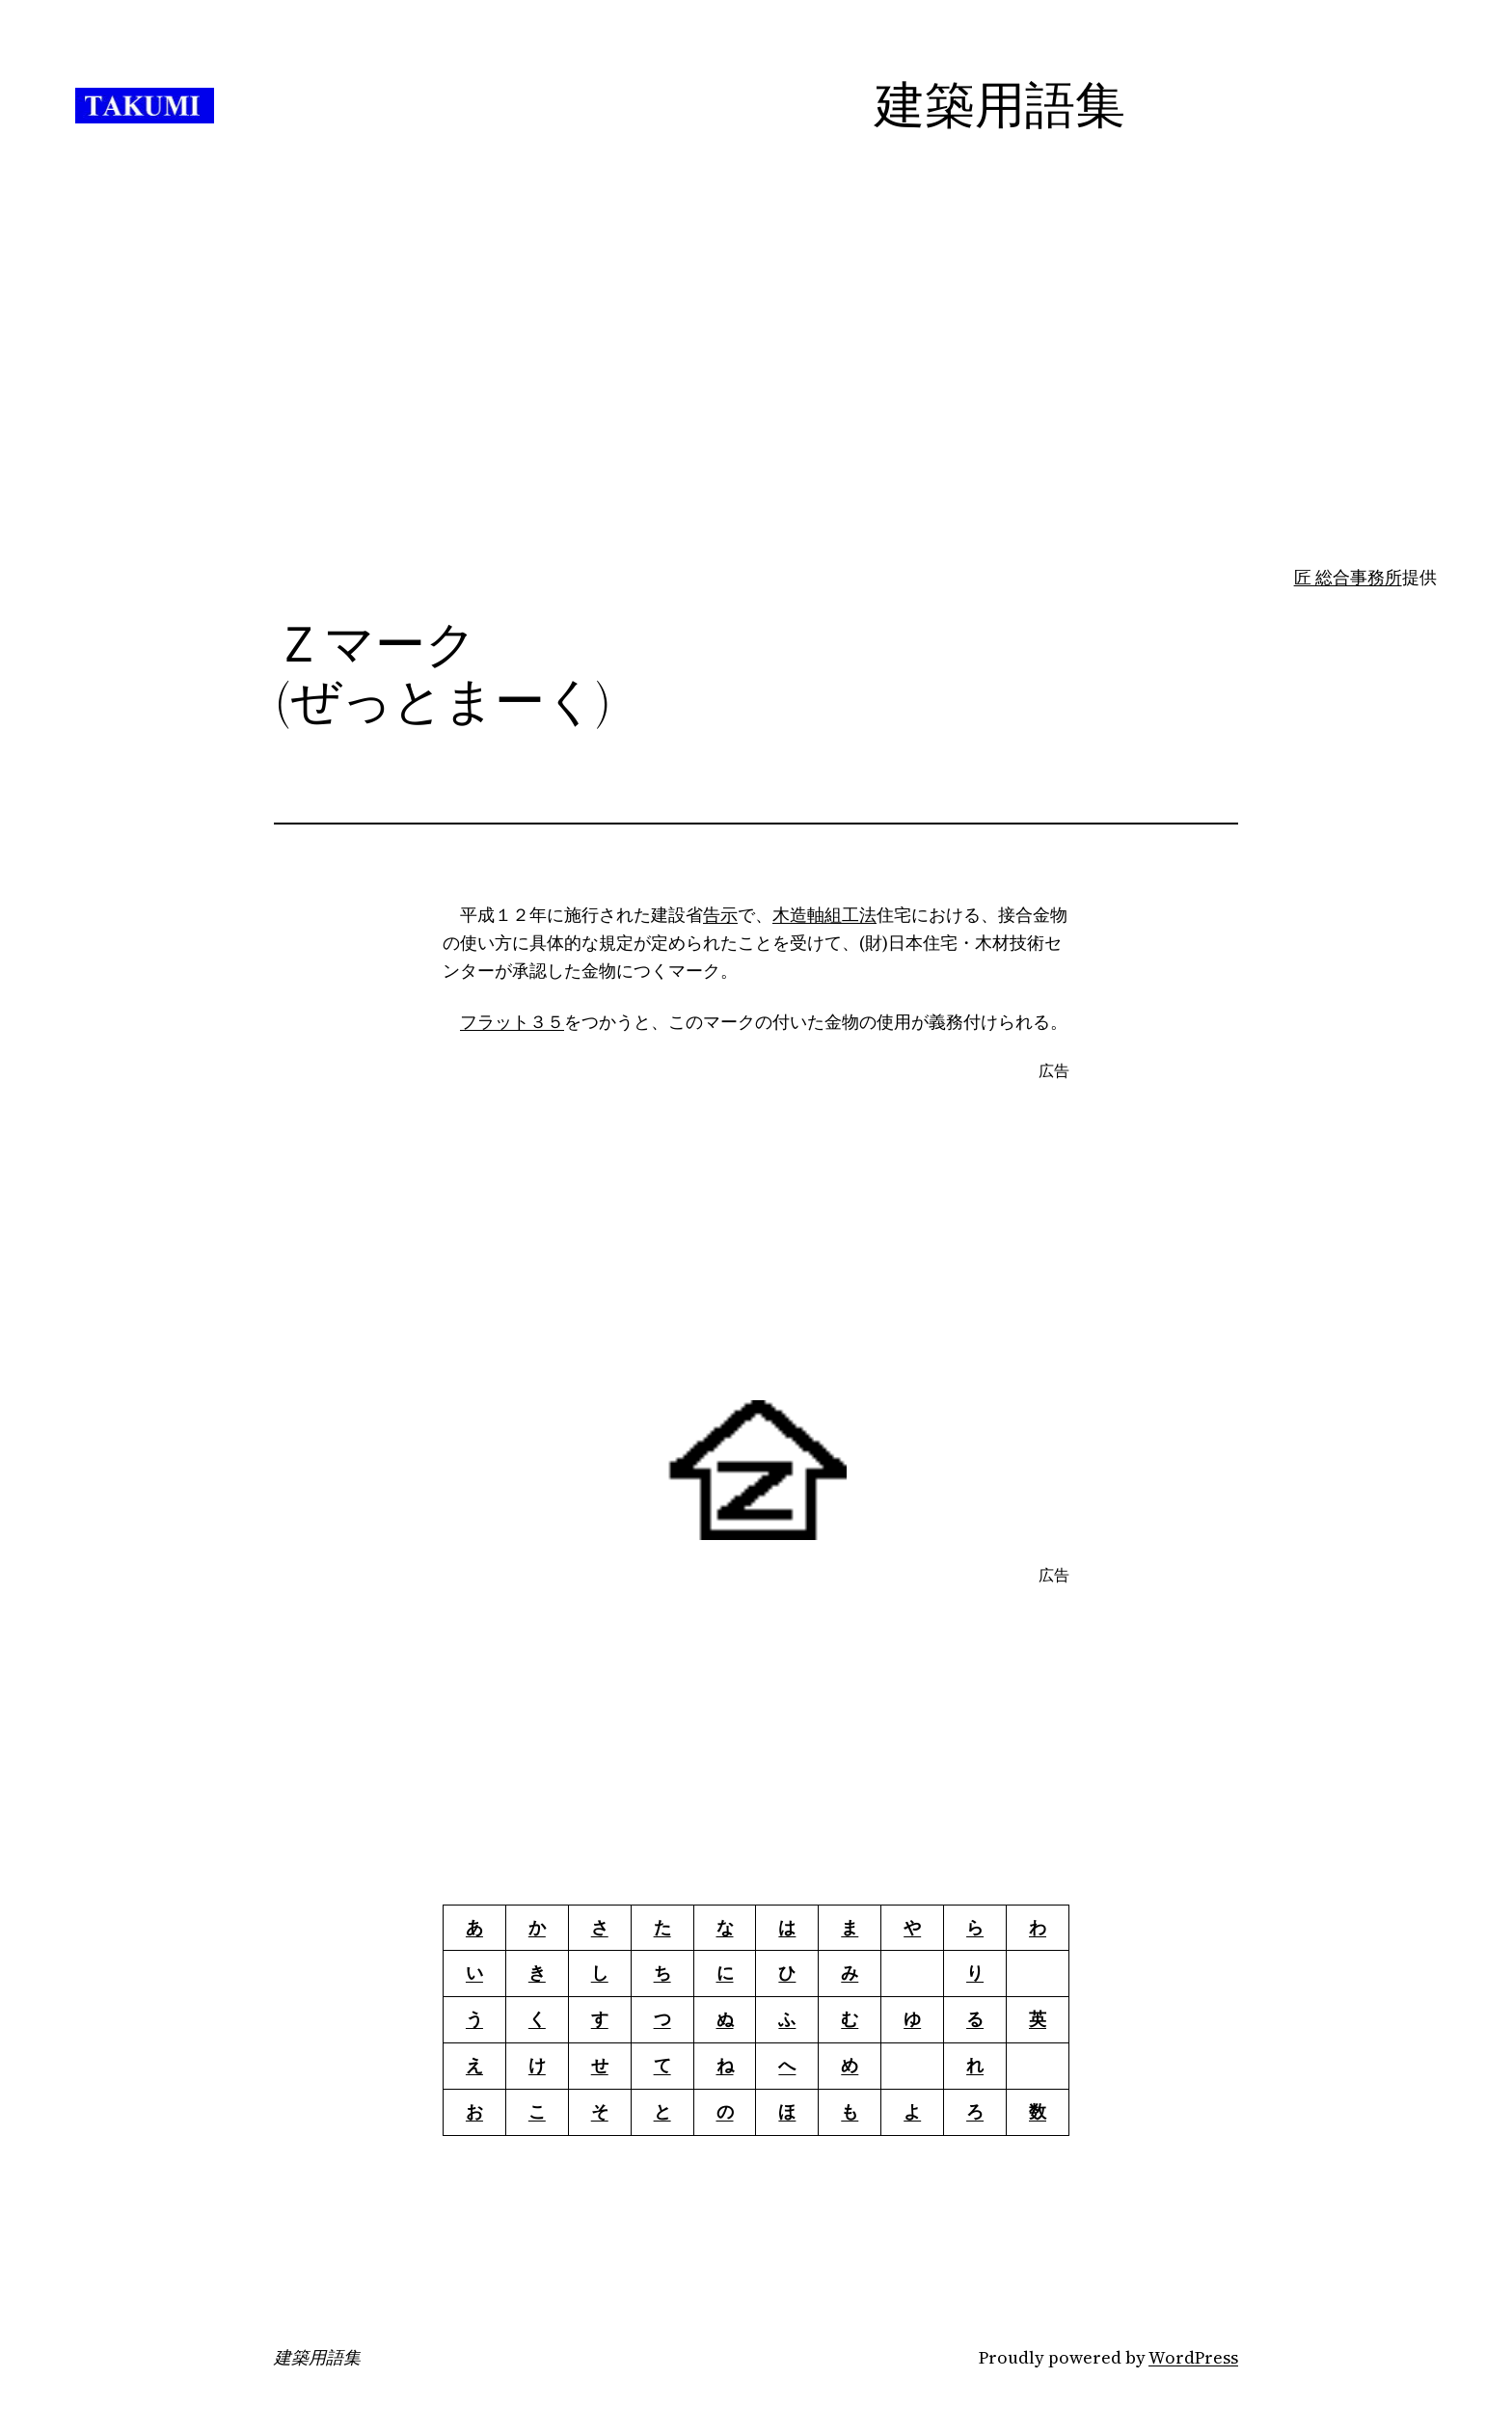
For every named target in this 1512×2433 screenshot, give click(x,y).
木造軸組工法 (824, 915)
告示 (720, 915)
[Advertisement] (756, 412)
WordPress (1193, 2357)
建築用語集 (317, 2357)
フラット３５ (512, 1022)
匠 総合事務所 (1348, 577)
